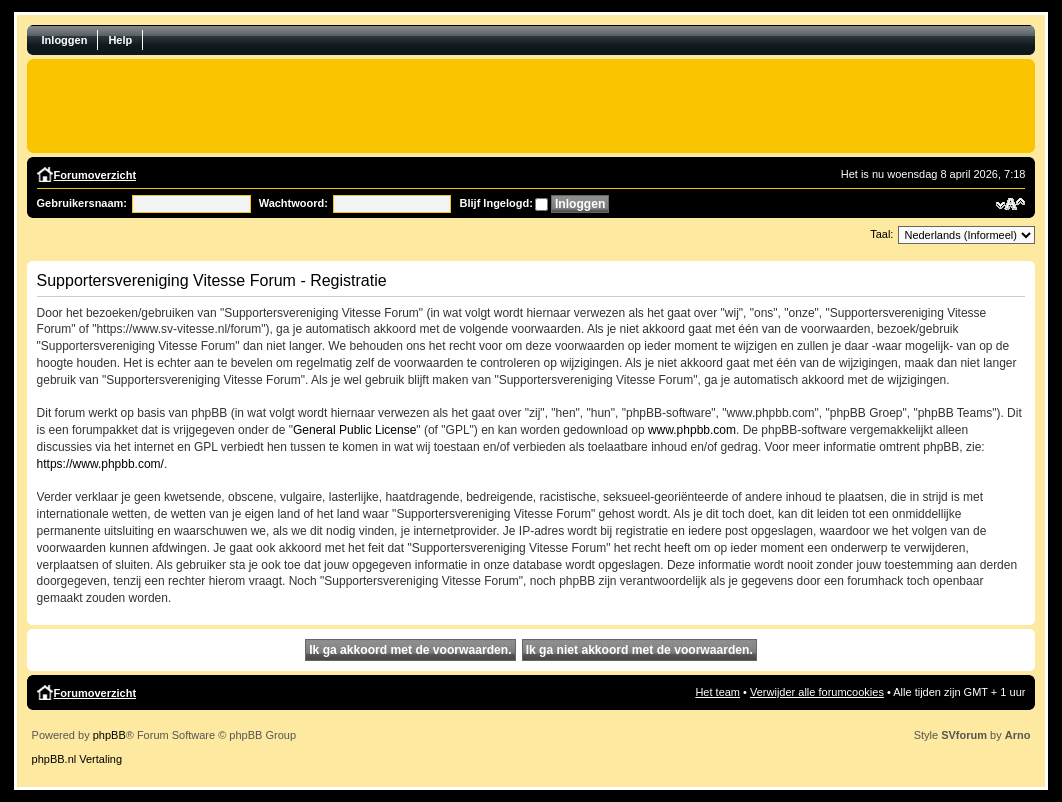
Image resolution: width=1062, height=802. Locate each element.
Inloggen (65, 40)
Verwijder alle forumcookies (817, 692)
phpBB (109, 735)
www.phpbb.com (692, 430)
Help (120, 40)
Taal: (881, 234)
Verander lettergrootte (1010, 204)
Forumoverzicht (95, 175)
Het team (717, 692)
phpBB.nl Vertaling (77, 759)
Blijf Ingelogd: (496, 203)
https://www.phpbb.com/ (100, 464)
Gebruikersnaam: (82, 203)
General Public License (354, 430)
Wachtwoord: (293, 203)
